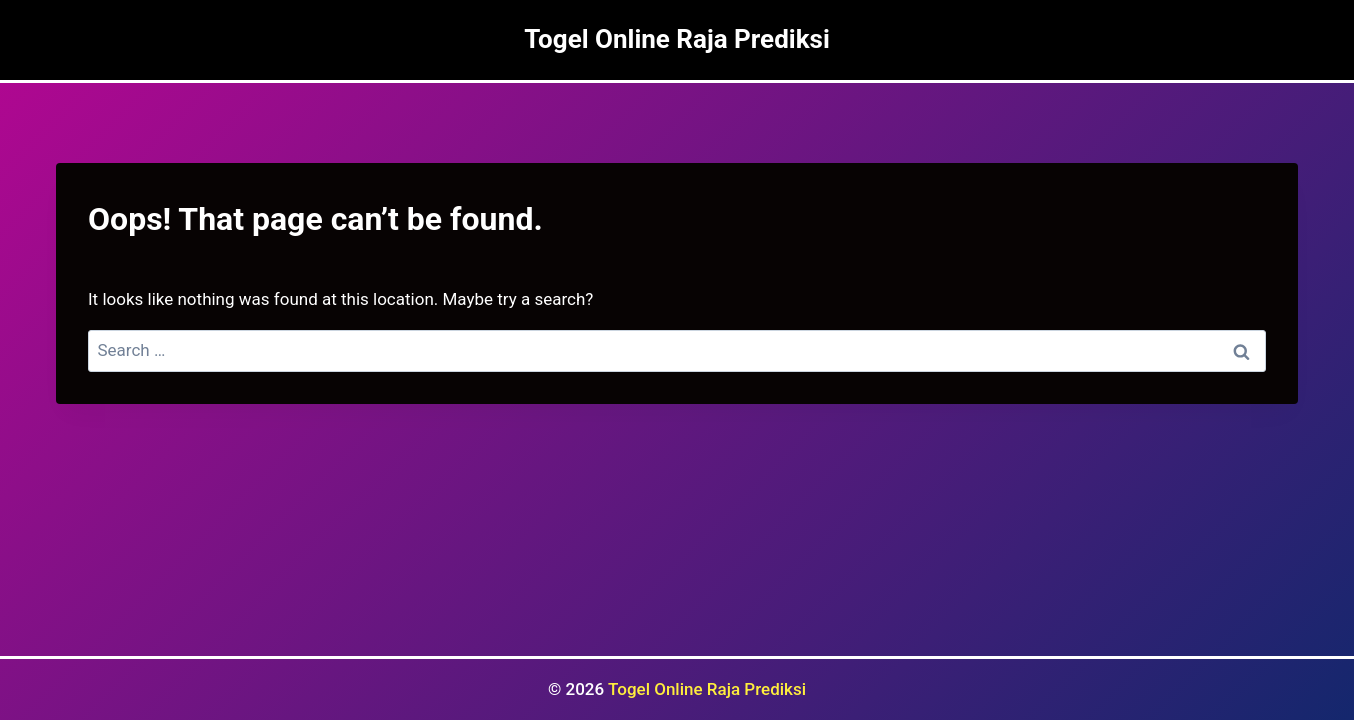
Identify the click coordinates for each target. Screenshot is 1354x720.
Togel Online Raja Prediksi (707, 689)
